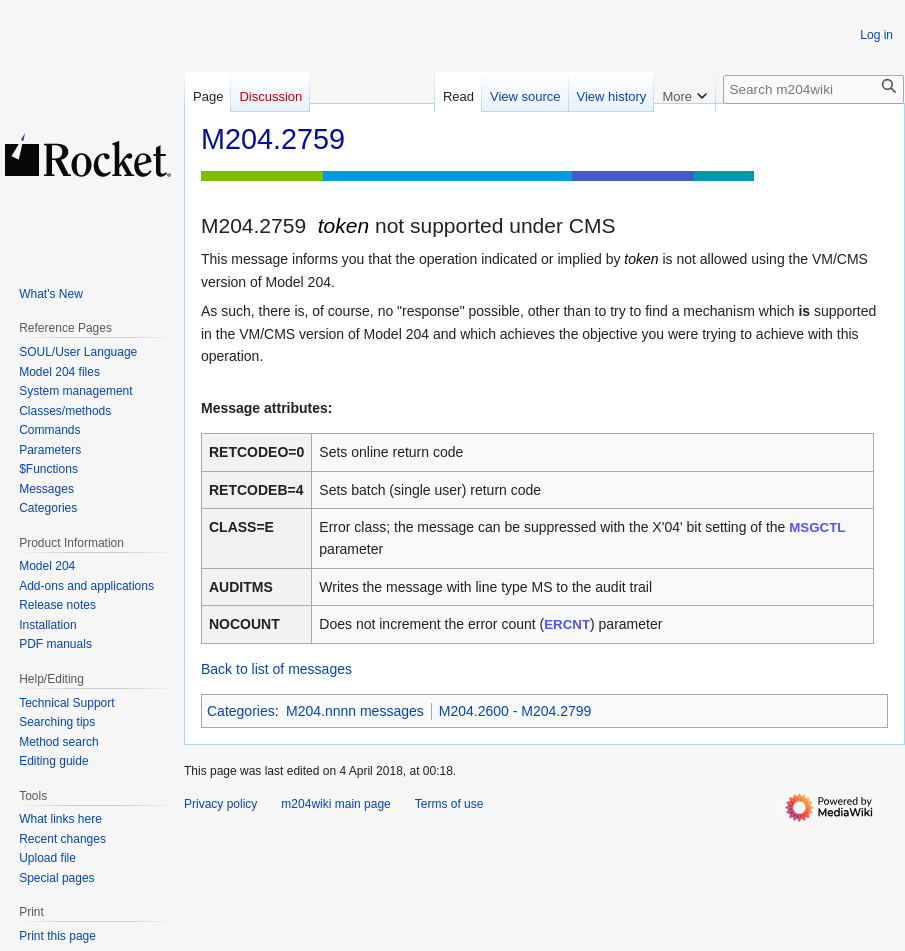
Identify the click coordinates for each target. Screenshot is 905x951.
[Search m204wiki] (813, 89)
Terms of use (449, 804)
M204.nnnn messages (355, 711)
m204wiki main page (335, 804)
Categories (241, 711)
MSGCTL (817, 527)
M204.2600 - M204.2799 (515, 711)
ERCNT (567, 624)
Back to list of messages (276, 669)
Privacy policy (220, 804)
